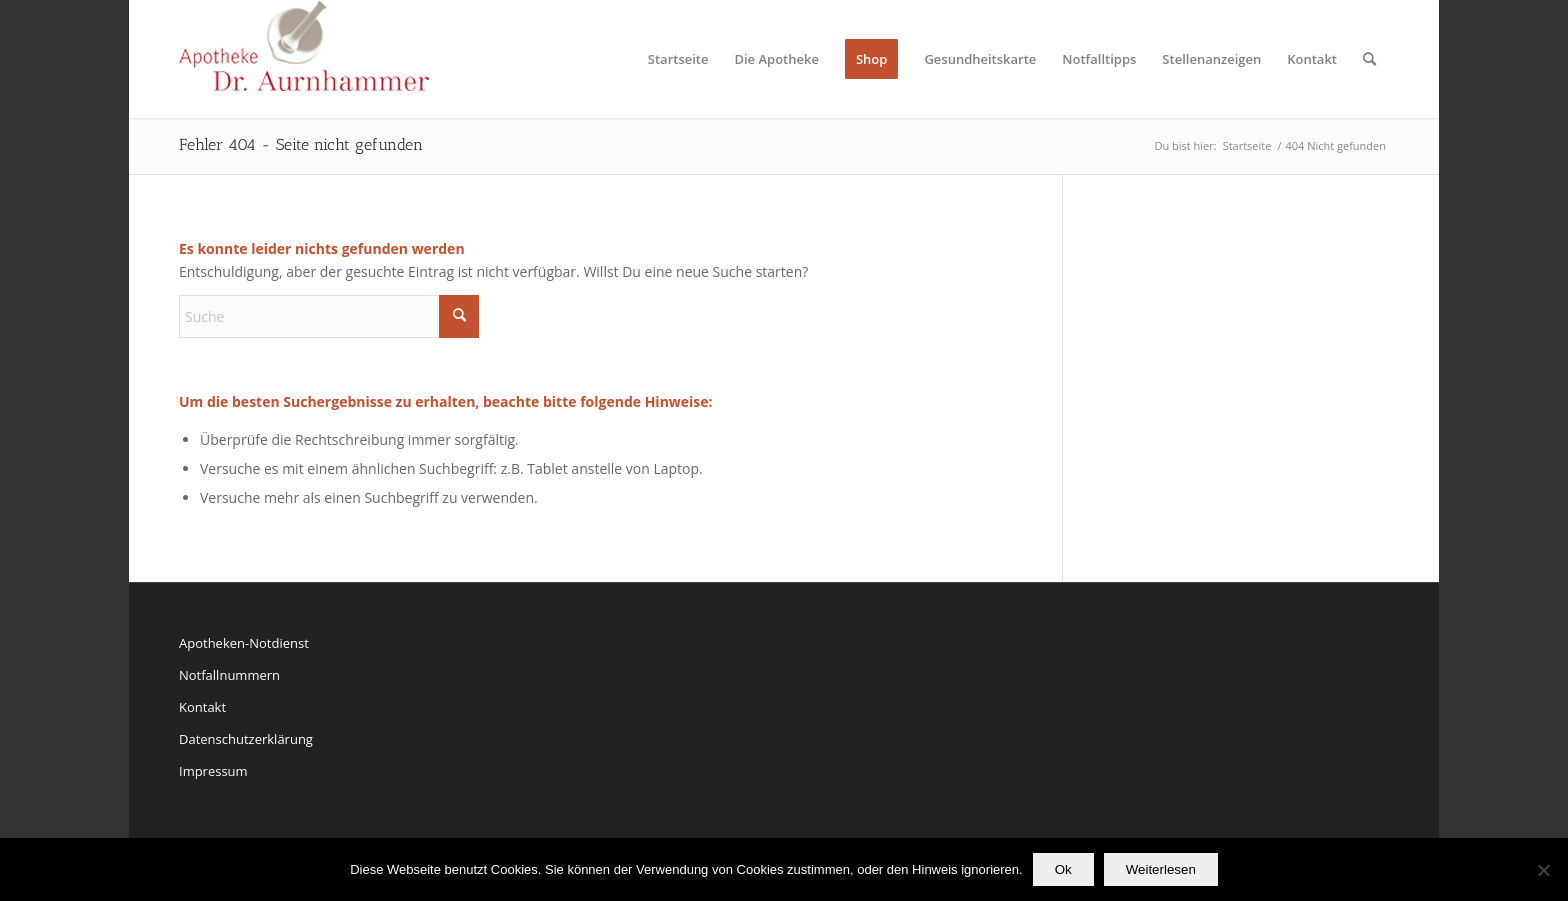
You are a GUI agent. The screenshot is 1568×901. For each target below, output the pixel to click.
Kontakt (202, 707)
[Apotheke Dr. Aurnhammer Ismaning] (304, 59)
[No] (1543, 870)
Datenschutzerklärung (246, 739)
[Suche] (1369, 59)
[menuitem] (678, 59)
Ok (1063, 869)
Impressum (213, 771)
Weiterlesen (1161, 869)
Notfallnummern (229, 675)
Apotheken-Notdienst (244, 643)
